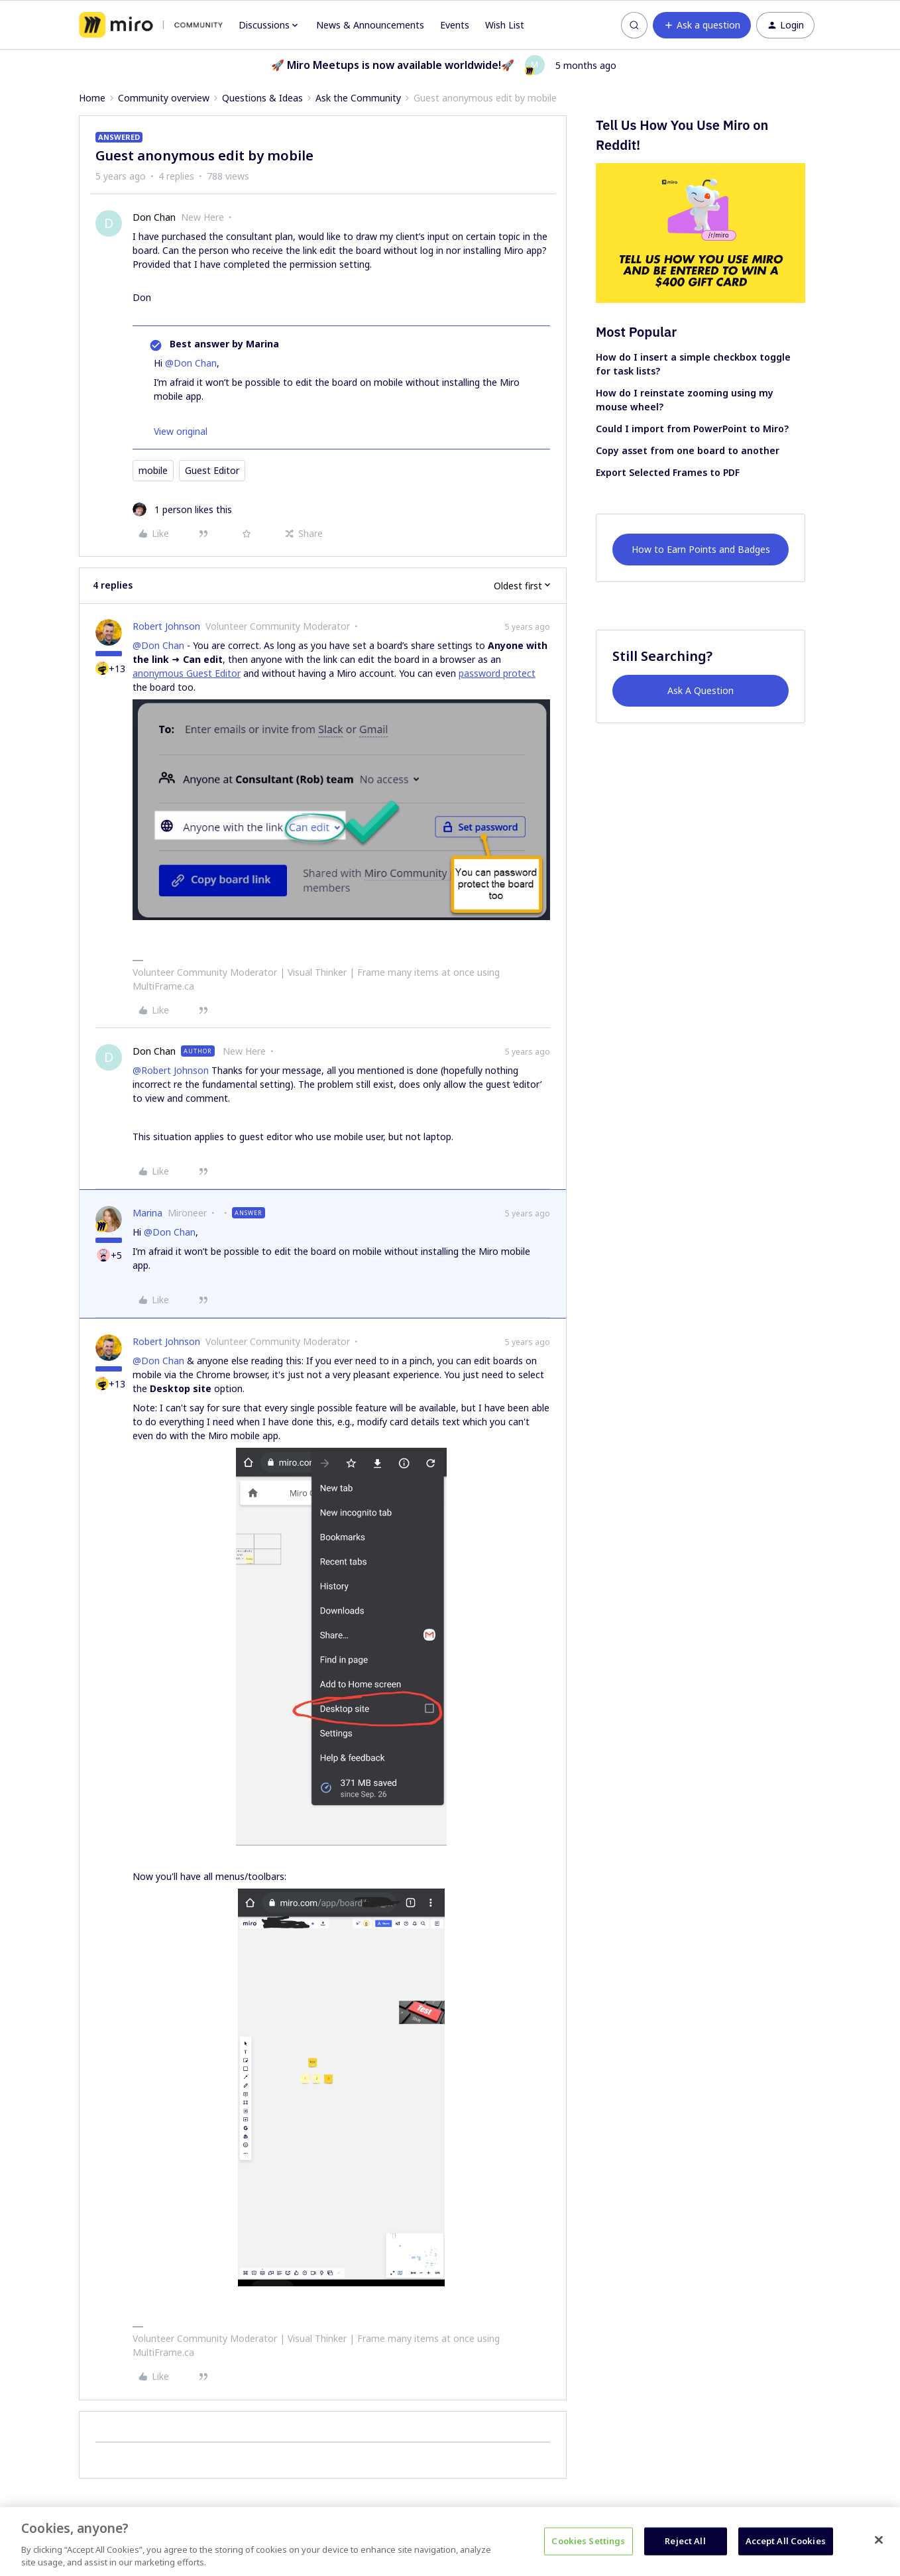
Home (92, 97)
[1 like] (182, 509)
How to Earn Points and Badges (701, 549)
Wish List (504, 25)
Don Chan (154, 217)
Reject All (685, 2541)
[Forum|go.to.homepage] (151, 25)
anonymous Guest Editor (187, 673)
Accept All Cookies (786, 2541)
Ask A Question (700, 690)
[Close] (878, 2540)
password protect (497, 673)
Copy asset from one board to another (687, 450)
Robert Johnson (166, 626)
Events (454, 25)
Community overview (163, 97)
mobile (153, 470)
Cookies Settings (588, 2541)
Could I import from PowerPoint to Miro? (692, 428)
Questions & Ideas (262, 97)
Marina (147, 1212)
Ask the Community (358, 97)
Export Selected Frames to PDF (668, 472)
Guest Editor (212, 470)
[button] (702, 25)
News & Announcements (370, 25)
